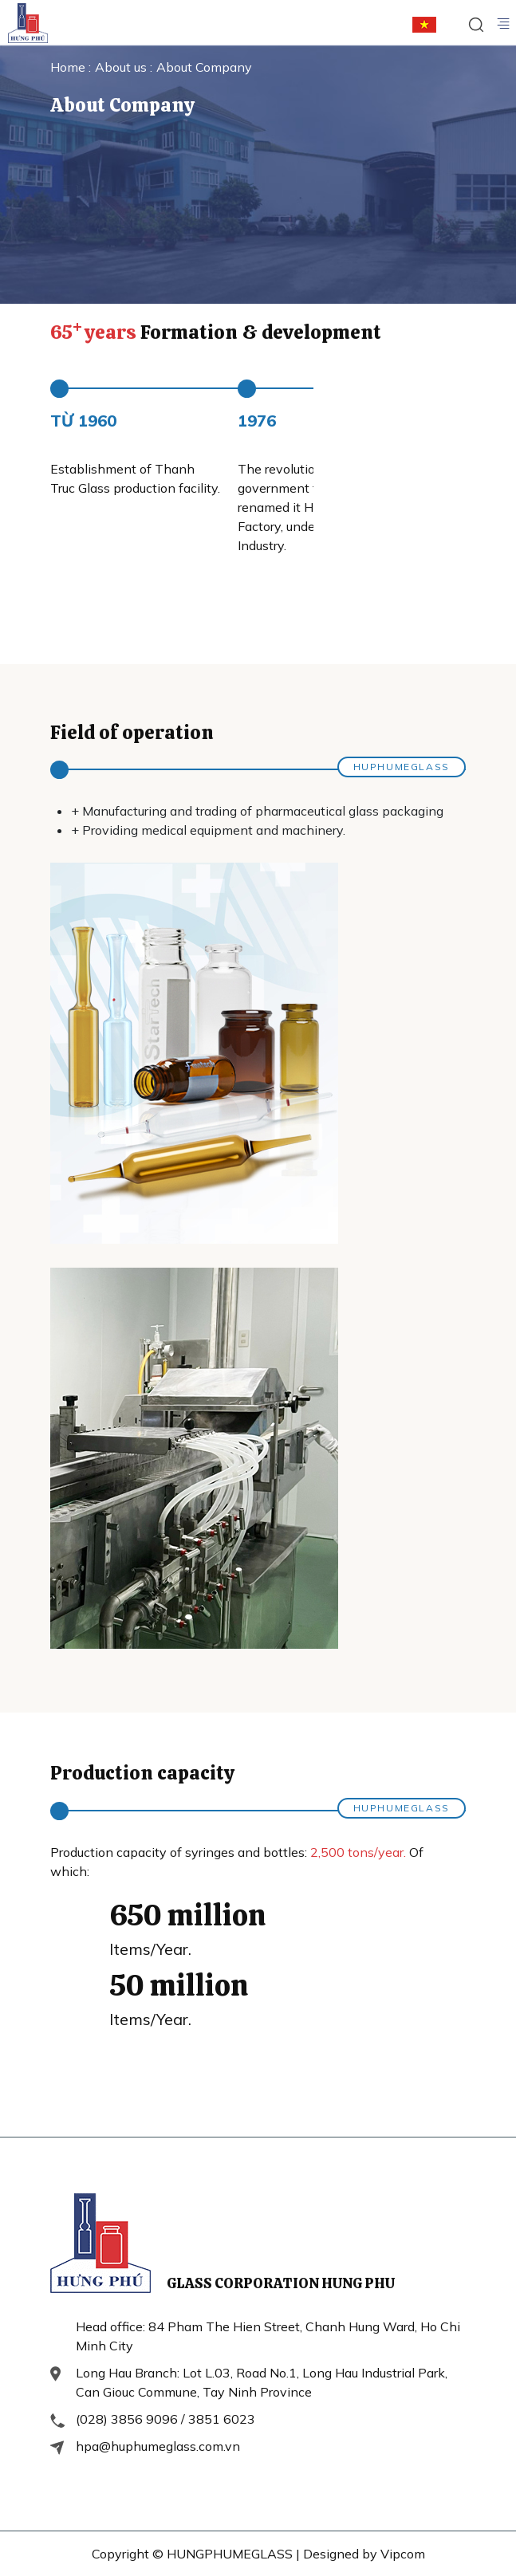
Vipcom (402, 2554)
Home (69, 67)
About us (122, 67)
